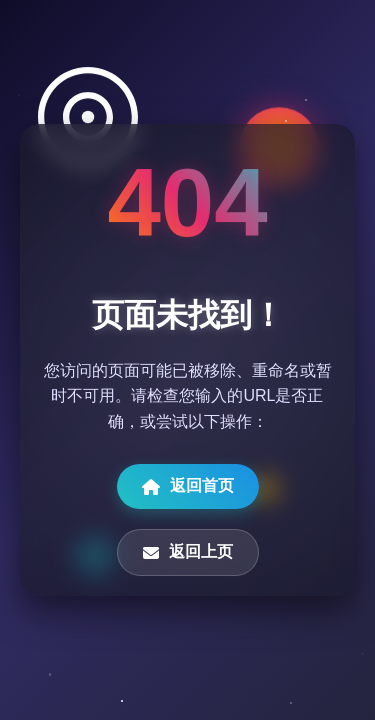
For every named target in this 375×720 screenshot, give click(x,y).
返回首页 (188, 486)
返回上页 (188, 552)
